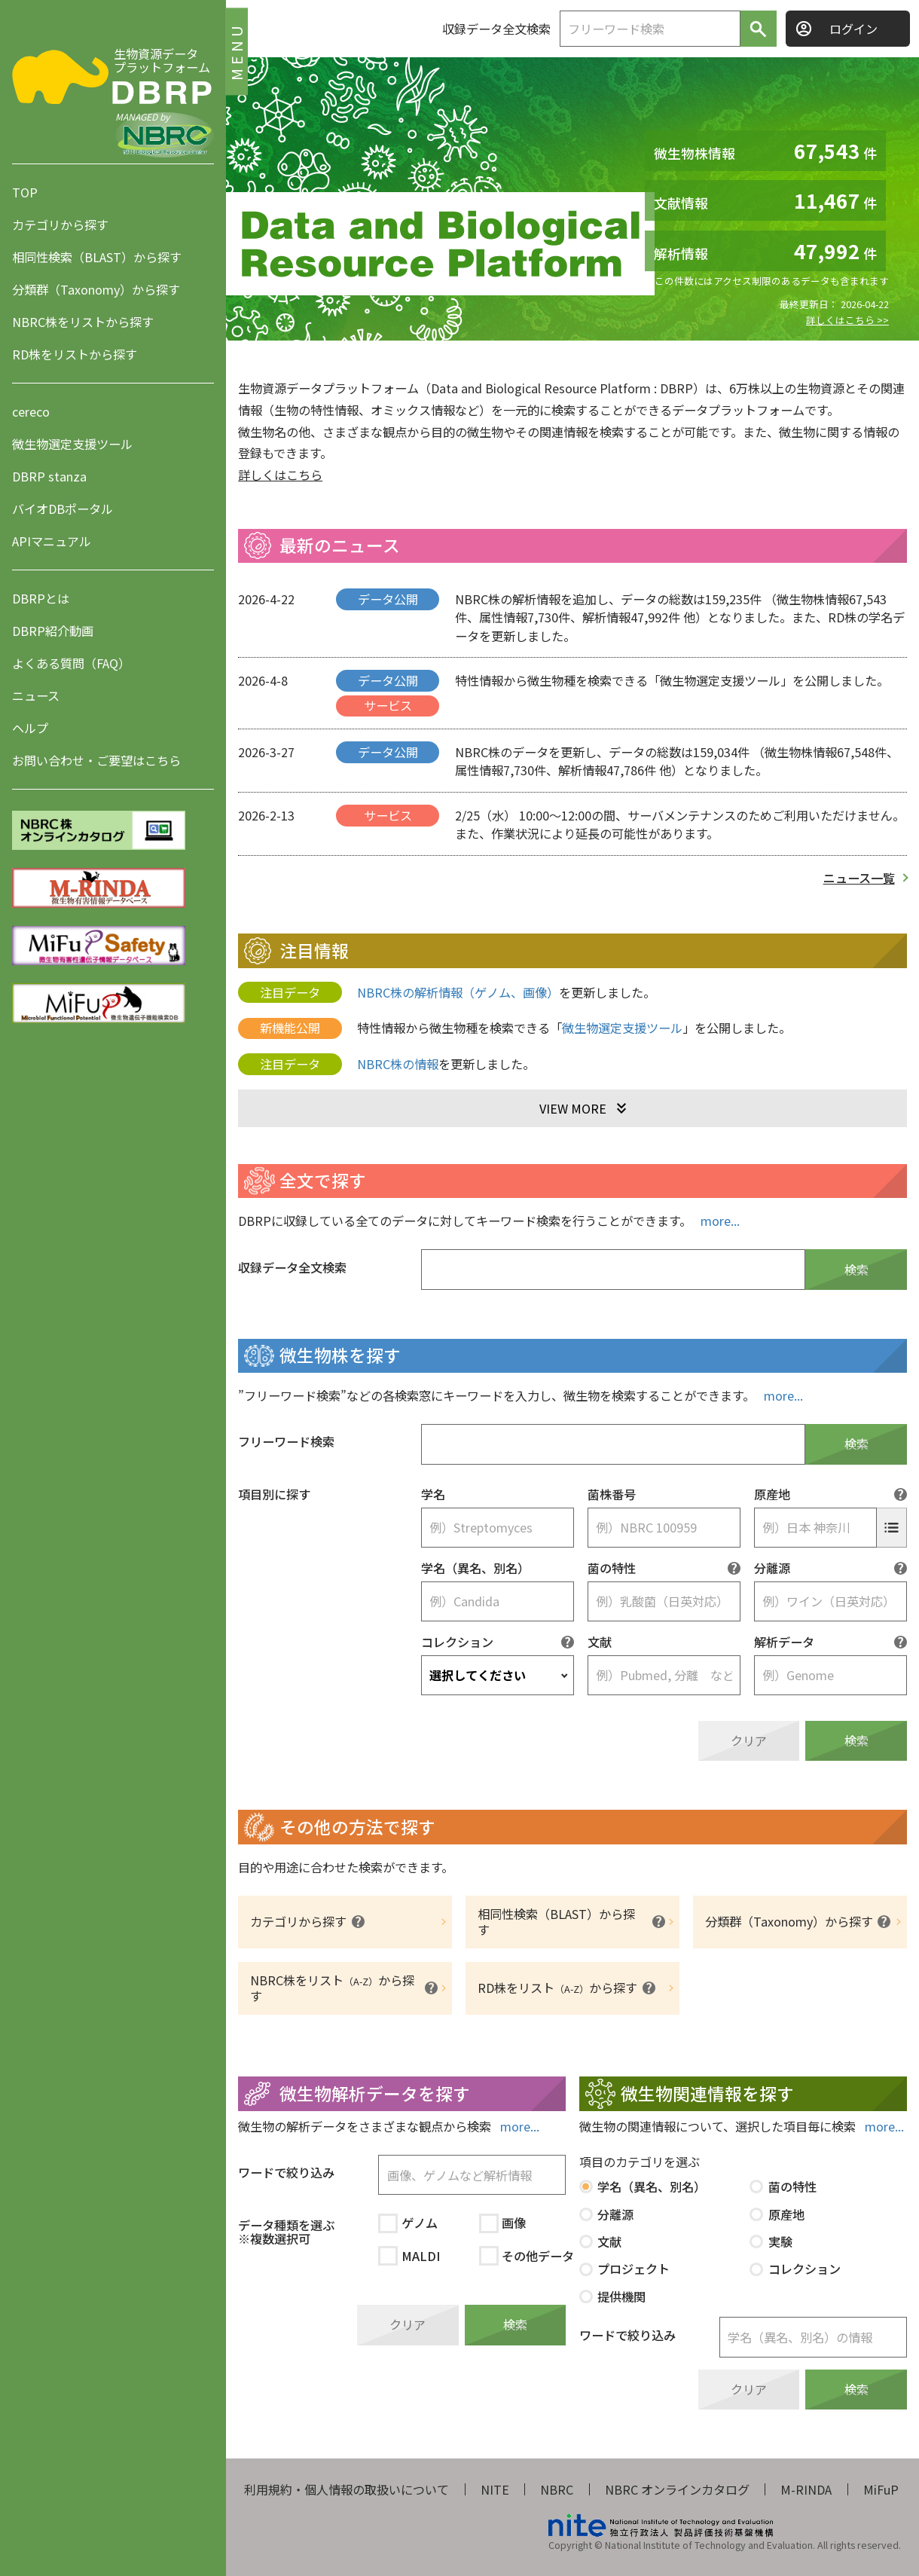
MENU (236, 51)
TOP (25, 192)
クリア (749, 1740)
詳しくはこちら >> (847, 320)
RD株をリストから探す (74, 354)
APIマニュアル (51, 541)
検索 (856, 1269)
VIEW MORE (572, 1108)
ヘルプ (30, 728)
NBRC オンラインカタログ (677, 2489)
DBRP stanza (49, 476)
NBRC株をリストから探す (83, 322)
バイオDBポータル (62, 509)
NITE (495, 2489)
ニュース (36, 695)
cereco (31, 411)
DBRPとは (40, 598)
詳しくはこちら (280, 475)
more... (720, 1221)
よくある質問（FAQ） (71, 663)
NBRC (556, 2489)
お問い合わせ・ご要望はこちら (96, 760)
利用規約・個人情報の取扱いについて (346, 2489)
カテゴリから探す (60, 224)
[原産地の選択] (891, 1528)
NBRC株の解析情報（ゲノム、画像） (458, 992)
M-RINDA (806, 2489)
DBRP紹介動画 (52, 631)
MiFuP (881, 2489)
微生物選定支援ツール (72, 444)
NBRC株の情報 (397, 1064)
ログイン (853, 29)
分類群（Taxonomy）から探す (96, 289)
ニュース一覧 (859, 878)
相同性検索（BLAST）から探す (97, 257)
